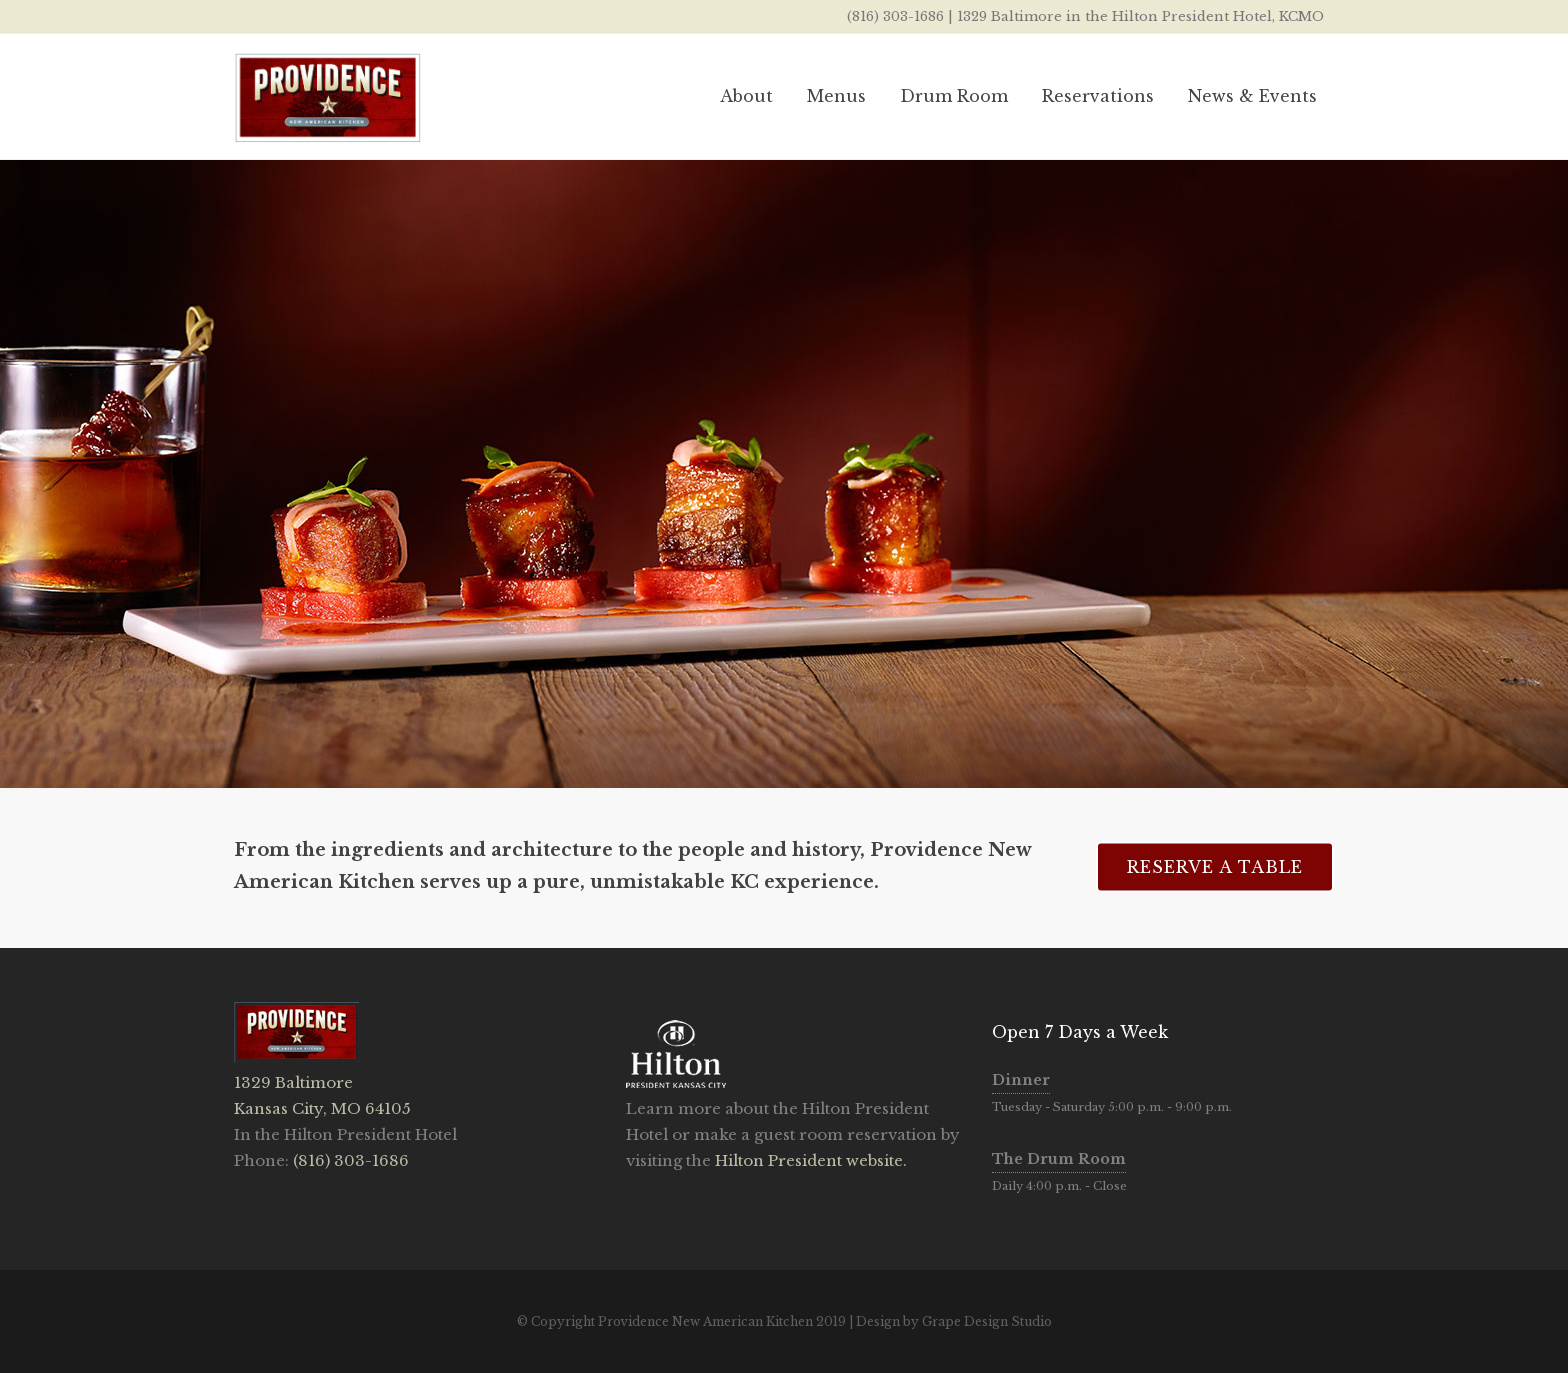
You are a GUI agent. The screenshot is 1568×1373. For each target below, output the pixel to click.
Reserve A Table (1215, 866)
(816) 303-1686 (895, 16)
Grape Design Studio (987, 1321)
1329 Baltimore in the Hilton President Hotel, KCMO (1140, 16)
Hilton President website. (809, 1160)
